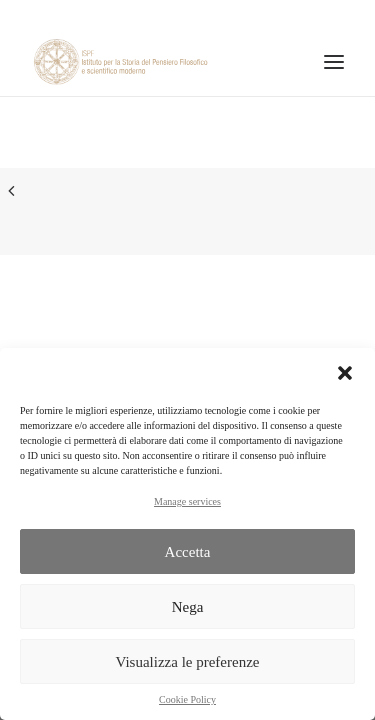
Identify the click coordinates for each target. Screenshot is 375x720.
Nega (188, 607)
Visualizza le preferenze (187, 662)
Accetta (188, 552)
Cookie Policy (187, 699)
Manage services (187, 501)
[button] (345, 373)
